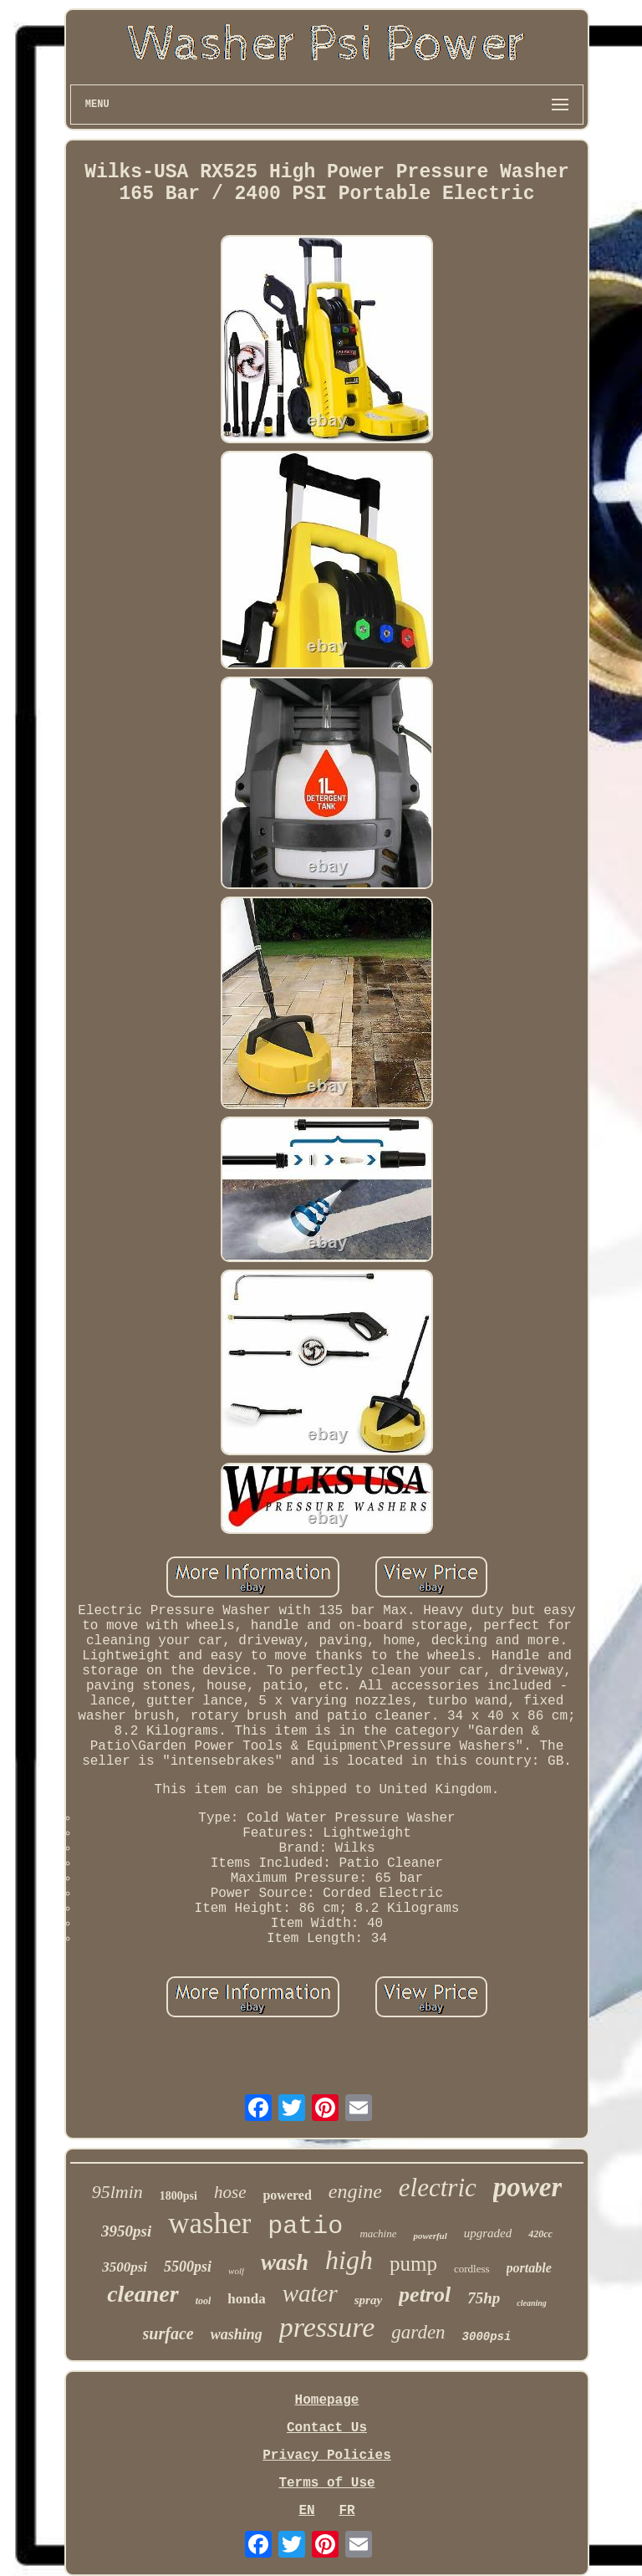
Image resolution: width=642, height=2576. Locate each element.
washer (209, 2223)
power (528, 2187)
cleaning (532, 2303)
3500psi (124, 2267)
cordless (472, 2268)
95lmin (117, 2191)
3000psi (487, 2336)
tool (203, 2301)
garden (418, 2332)
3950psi (126, 2231)
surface (168, 2333)
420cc (540, 2234)
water (310, 2293)
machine (377, 2233)
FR (346, 2510)
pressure (327, 2327)
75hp (483, 2298)
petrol (425, 2294)
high (349, 2260)
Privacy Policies (326, 2455)
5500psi (187, 2266)
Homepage (327, 2400)
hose (230, 2192)
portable (529, 2268)
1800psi (178, 2196)
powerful (429, 2236)
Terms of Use (326, 2483)
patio (305, 2226)
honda (246, 2299)
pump (413, 2263)
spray (368, 2300)
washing (236, 2334)
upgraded (488, 2233)
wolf (236, 2271)
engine (355, 2191)
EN (306, 2510)
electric (437, 2187)
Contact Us (327, 2427)
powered (286, 2195)
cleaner (143, 2294)
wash (284, 2262)
